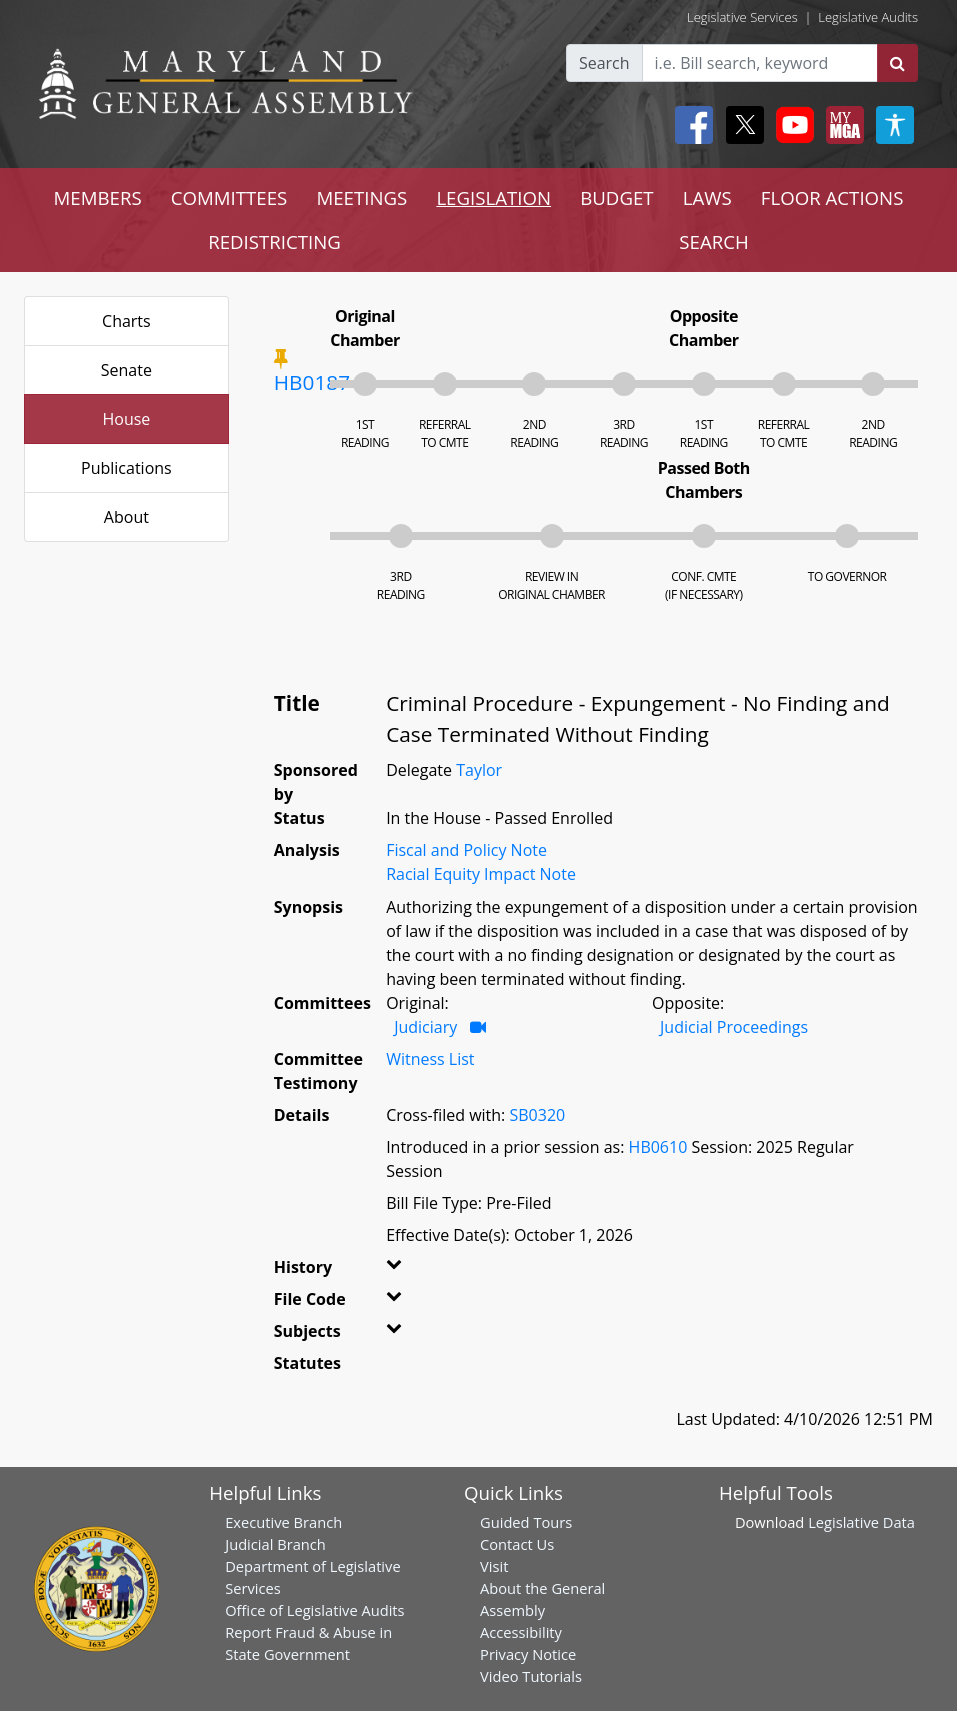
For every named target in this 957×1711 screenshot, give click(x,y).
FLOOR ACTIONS (832, 197)
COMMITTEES (229, 197)
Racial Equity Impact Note (481, 874)
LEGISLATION (493, 197)
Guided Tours (526, 1522)
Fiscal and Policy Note (466, 850)
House (126, 419)
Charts (126, 321)
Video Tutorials (531, 1676)
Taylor (479, 770)
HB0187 (312, 382)
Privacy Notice (528, 1654)
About (126, 517)
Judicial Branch (275, 1544)
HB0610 (658, 1147)
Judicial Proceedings (734, 1027)
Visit (494, 1566)
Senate (126, 370)
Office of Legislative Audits (314, 1610)
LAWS (707, 197)
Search (604, 63)
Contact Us (517, 1544)
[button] (399, 1271)
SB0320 (537, 1115)
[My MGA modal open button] (841, 125)
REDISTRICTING (274, 241)
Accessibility (521, 1632)
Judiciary (425, 1027)
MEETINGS (361, 197)
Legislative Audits (868, 17)
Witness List (430, 1059)
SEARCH (713, 241)
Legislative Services (742, 17)
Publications (126, 468)
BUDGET (616, 197)
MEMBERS (98, 197)
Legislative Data (861, 1522)
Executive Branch (283, 1522)
